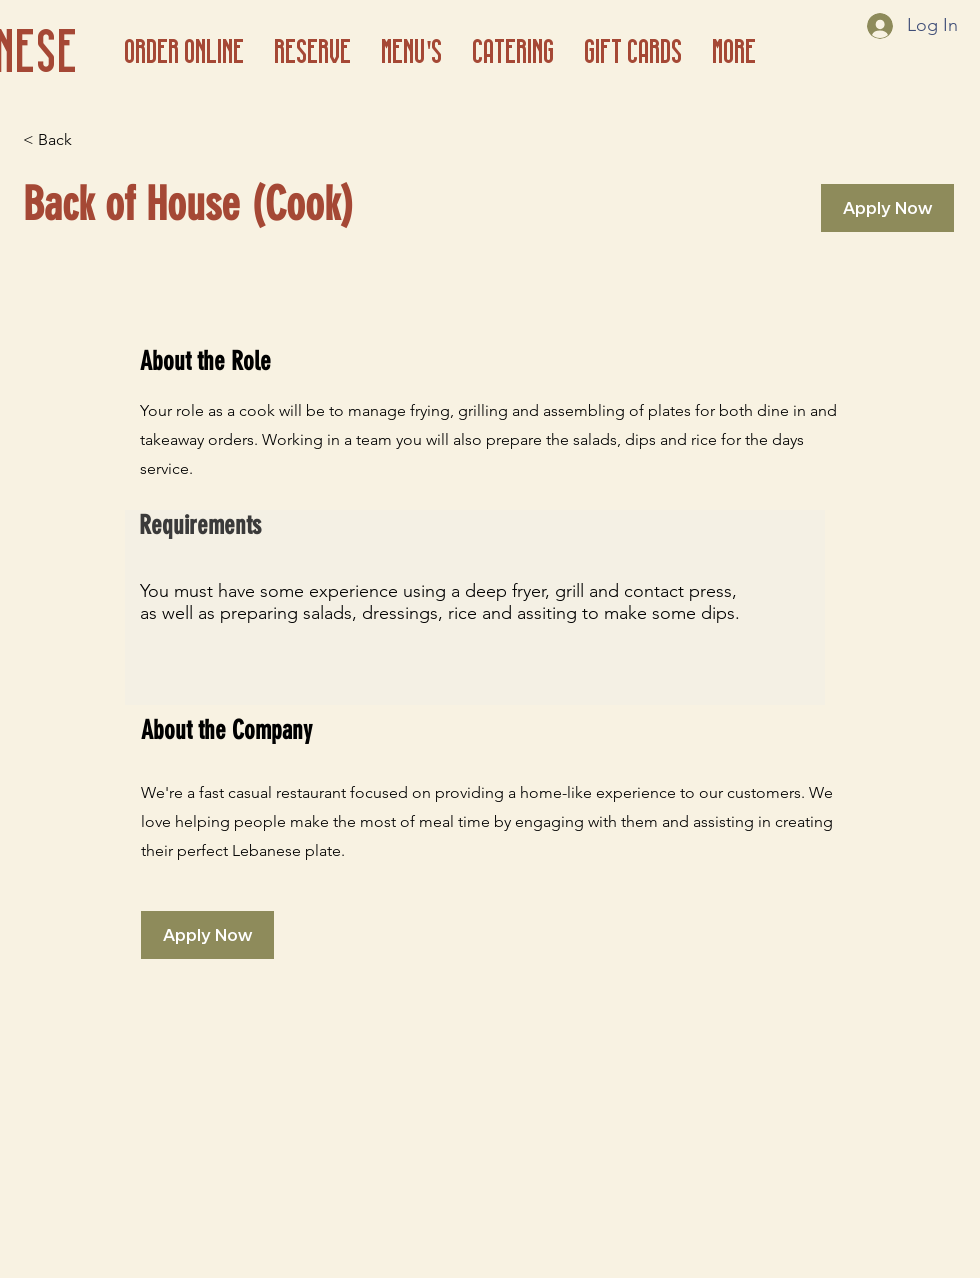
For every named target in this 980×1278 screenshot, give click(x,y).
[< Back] (94, 140)
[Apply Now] (887, 208)
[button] (412, 49)
